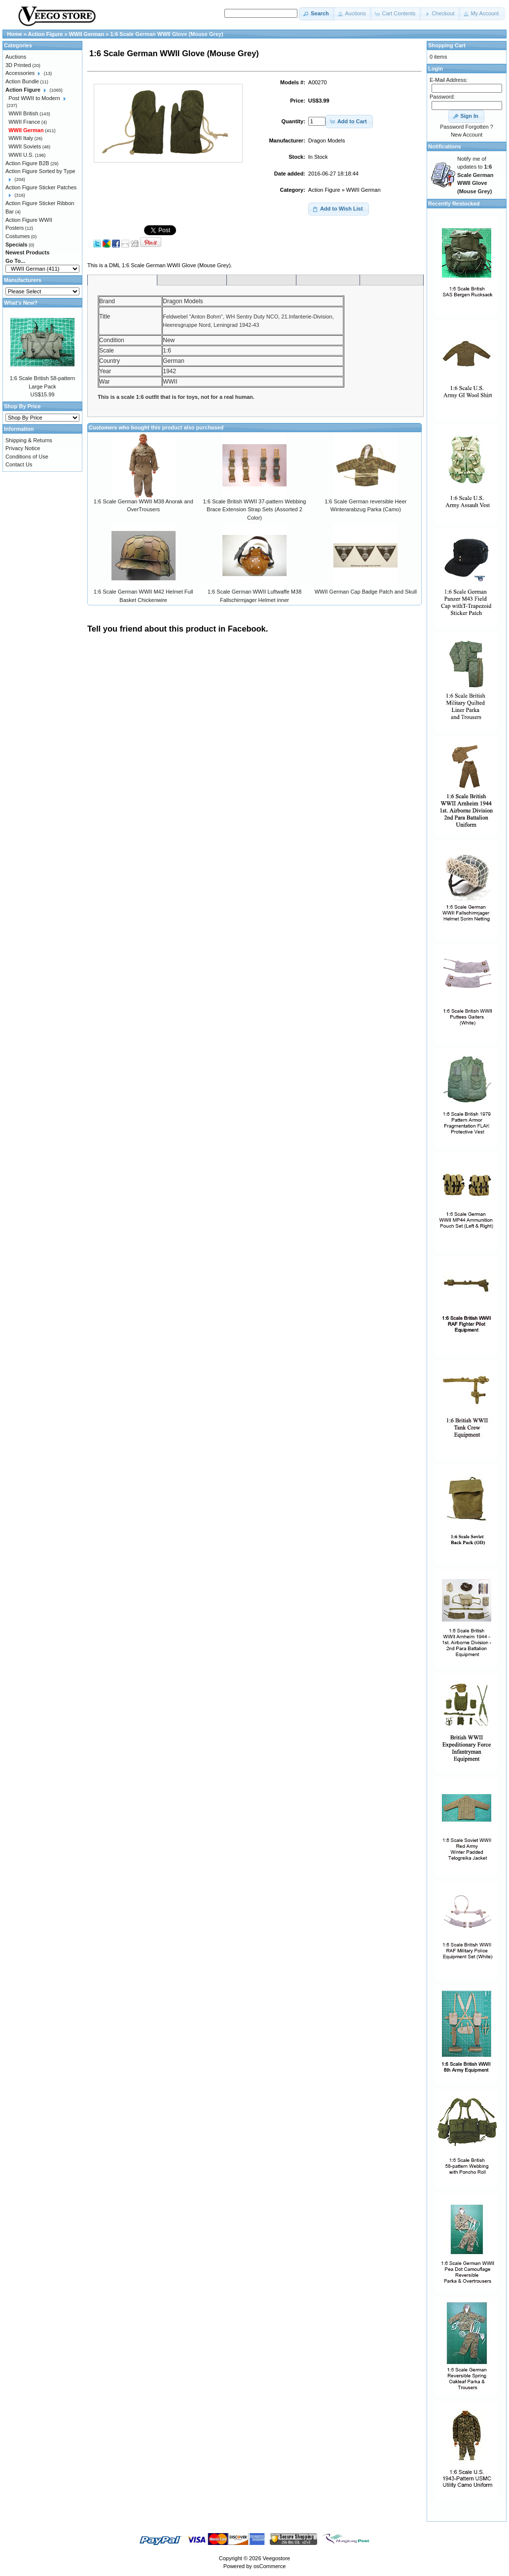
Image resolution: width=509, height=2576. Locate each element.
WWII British (23, 113)
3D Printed (18, 65)
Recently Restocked (454, 204)
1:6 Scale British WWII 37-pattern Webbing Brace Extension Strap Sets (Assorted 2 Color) (254, 509)
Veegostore (277, 2558)
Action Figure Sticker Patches (40, 187)
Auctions (15, 57)
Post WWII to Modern (34, 98)
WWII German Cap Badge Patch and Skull (366, 592)
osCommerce (270, 2566)
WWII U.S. (21, 155)
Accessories (20, 73)
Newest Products (27, 252)
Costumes (17, 236)
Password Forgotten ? (466, 127)
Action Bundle (22, 81)
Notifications (444, 146)
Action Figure (324, 190)
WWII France (24, 122)
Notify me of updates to (475, 175)
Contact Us (18, 464)
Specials (16, 244)
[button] (317, 13)
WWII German (363, 190)
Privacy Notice (22, 448)
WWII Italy (20, 138)
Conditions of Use (26, 456)
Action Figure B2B (27, 163)
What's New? (20, 303)
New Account (466, 135)
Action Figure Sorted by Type (40, 171)
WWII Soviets (24, 146)
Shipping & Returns (28, 440)
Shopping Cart (447, 45)
